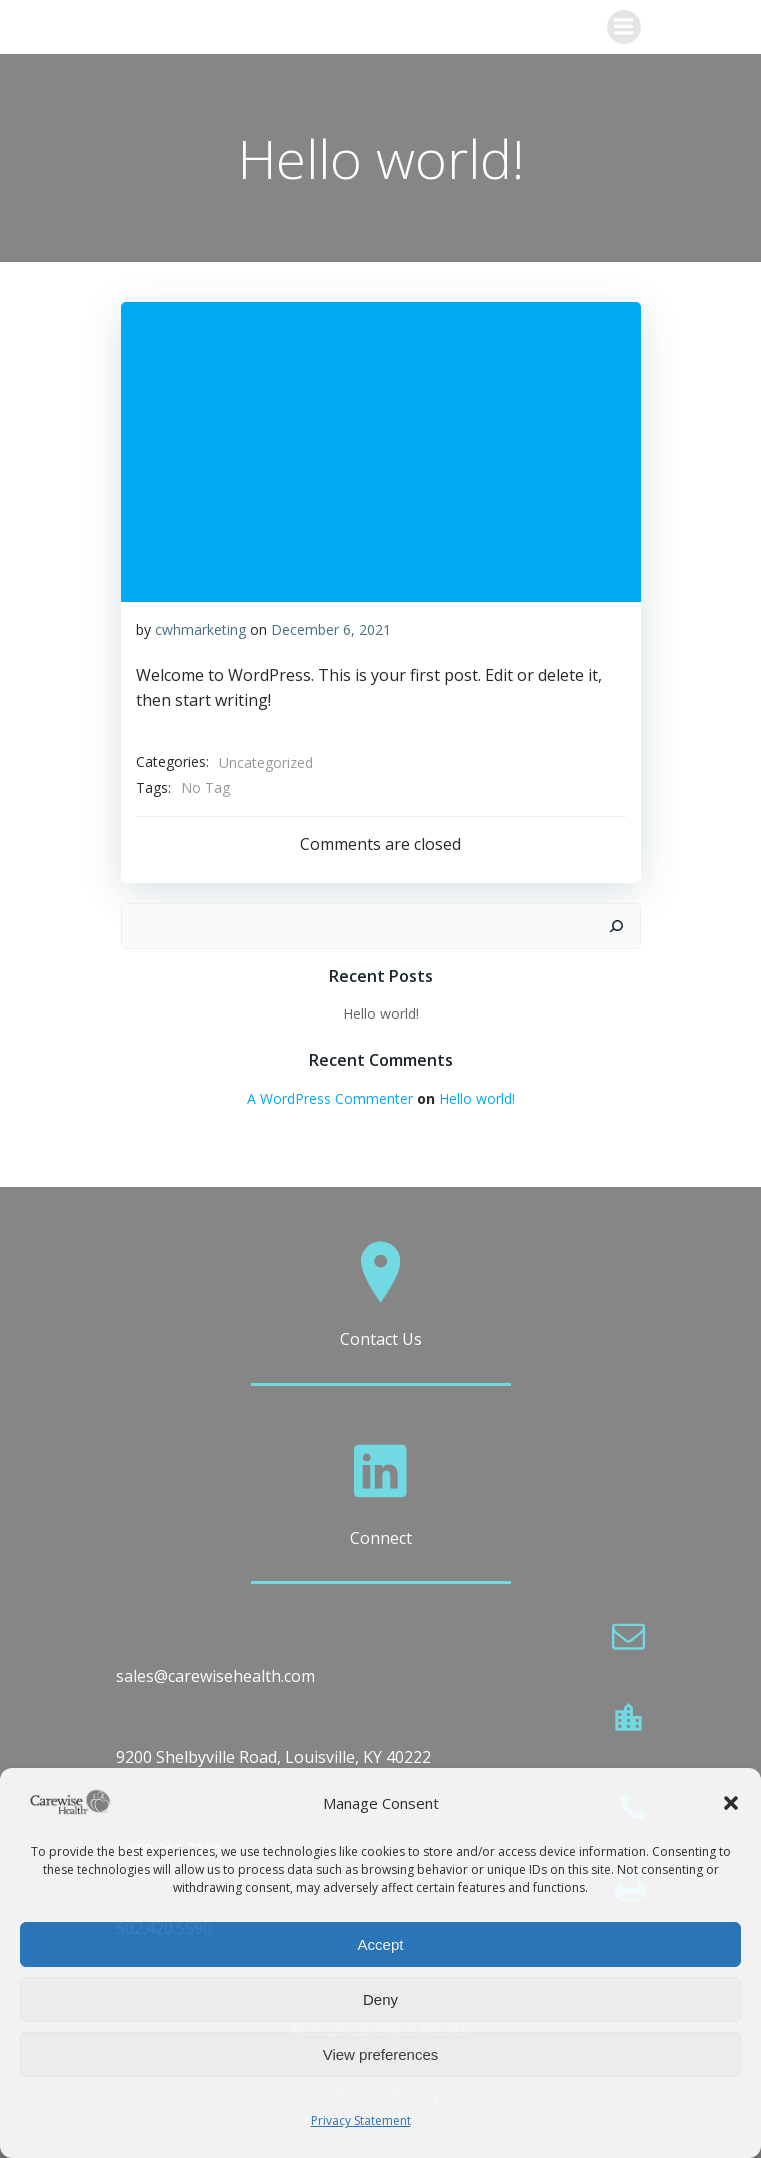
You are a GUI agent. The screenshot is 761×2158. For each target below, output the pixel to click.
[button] (731, 1803)
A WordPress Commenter (330, 1098)
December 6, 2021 (331, 629)
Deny (380, 1999)
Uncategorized (266, 762)
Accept (381, 1944)
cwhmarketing (200, 629)
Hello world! (381, 1013)
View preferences (381, 2054)
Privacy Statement (361, 2120)
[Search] (616, 926)
